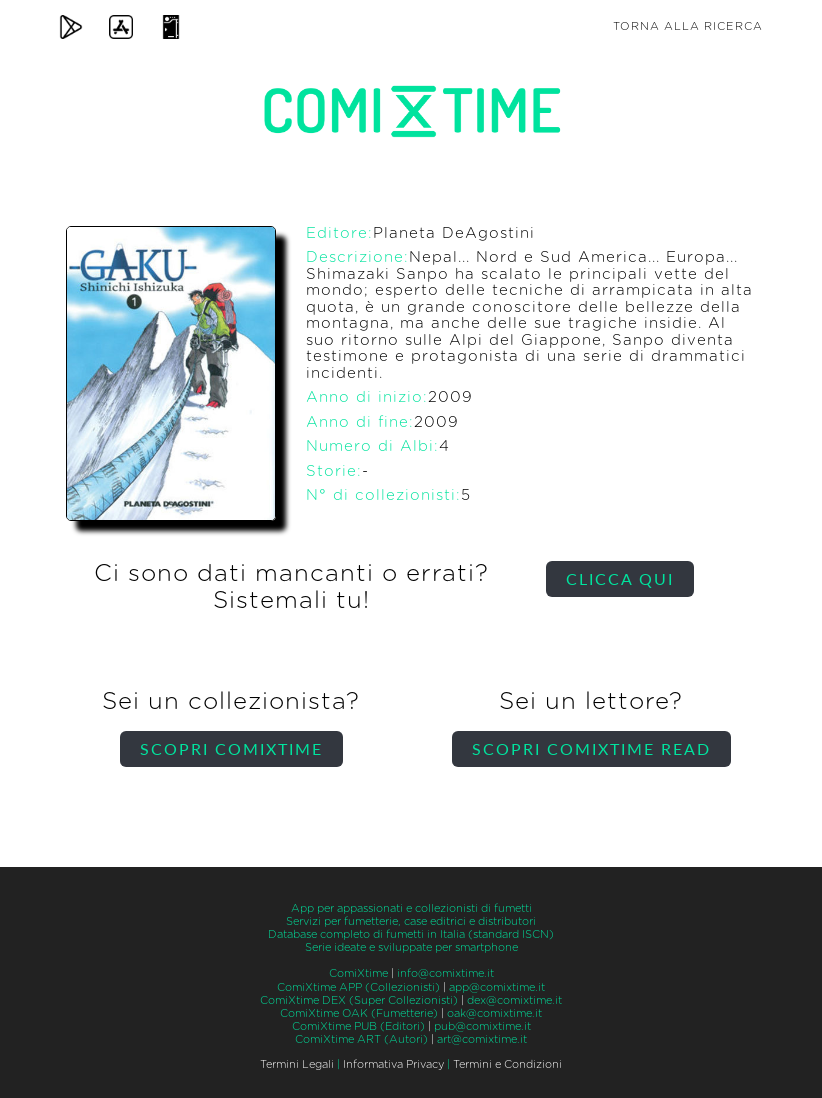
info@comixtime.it (445, 973)
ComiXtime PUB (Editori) (358, 1026)
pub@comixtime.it (482, 1026)
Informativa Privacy (393, 1064)
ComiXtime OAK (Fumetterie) (359, 1013)
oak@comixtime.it (494, 1013)
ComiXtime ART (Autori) (361, 1039)
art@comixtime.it (482, 1039)
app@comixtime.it (497, 987)
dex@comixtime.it (514, 1000)
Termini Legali (297, 1064)
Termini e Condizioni (507, 1064)
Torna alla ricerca (688, 26)
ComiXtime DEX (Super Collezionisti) (359, 1000)
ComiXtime (358, 973)
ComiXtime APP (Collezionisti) (358, 987)
